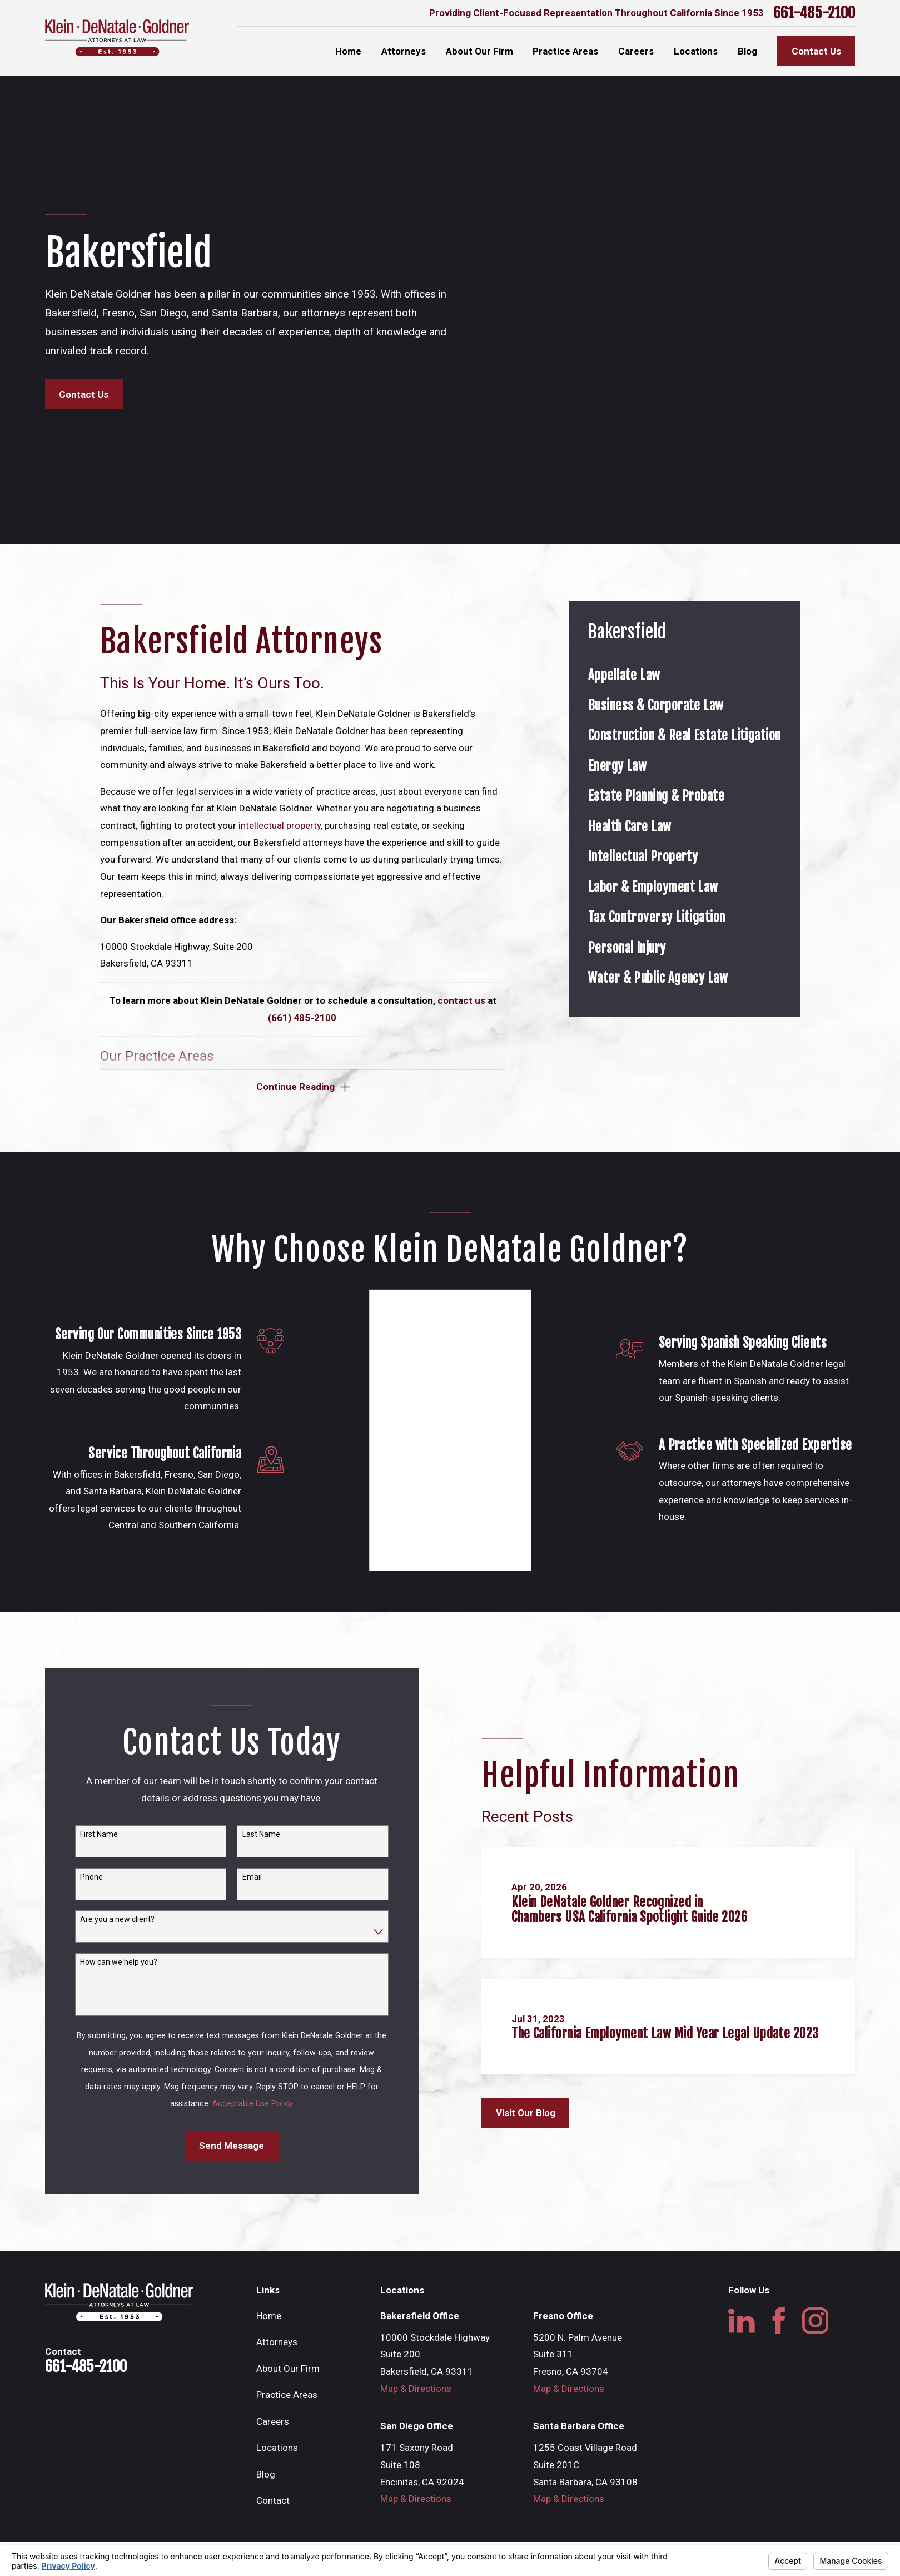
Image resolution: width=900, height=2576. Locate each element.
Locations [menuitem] (696, 51)
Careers (272, 2378)
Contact (273, 2458)
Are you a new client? (117, 1876)
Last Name (261, 1791)
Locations (277, 2405)
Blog (265, 2431)
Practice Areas (286, 2352)
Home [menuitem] (348, 51)
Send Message (231, 2103)
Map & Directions (415, 2345)
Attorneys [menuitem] (403, 51)
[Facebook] (778, 2278)
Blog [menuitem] (747, 51)
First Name (99, 1791)
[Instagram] (815, 2278)
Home (268, 2272)
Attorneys (276, 2299)
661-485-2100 (814, 13)
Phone (91, 1834)
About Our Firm (288, 2325)
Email (252, 1834)
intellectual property (279, 825)
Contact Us (816, 51)
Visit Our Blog (525, 2070)
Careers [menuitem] (636, 51)
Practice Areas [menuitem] (565, 51)
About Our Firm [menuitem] (479, 51)
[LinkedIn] (741, 2278)
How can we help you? (118, 1919)
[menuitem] (684, 675)
